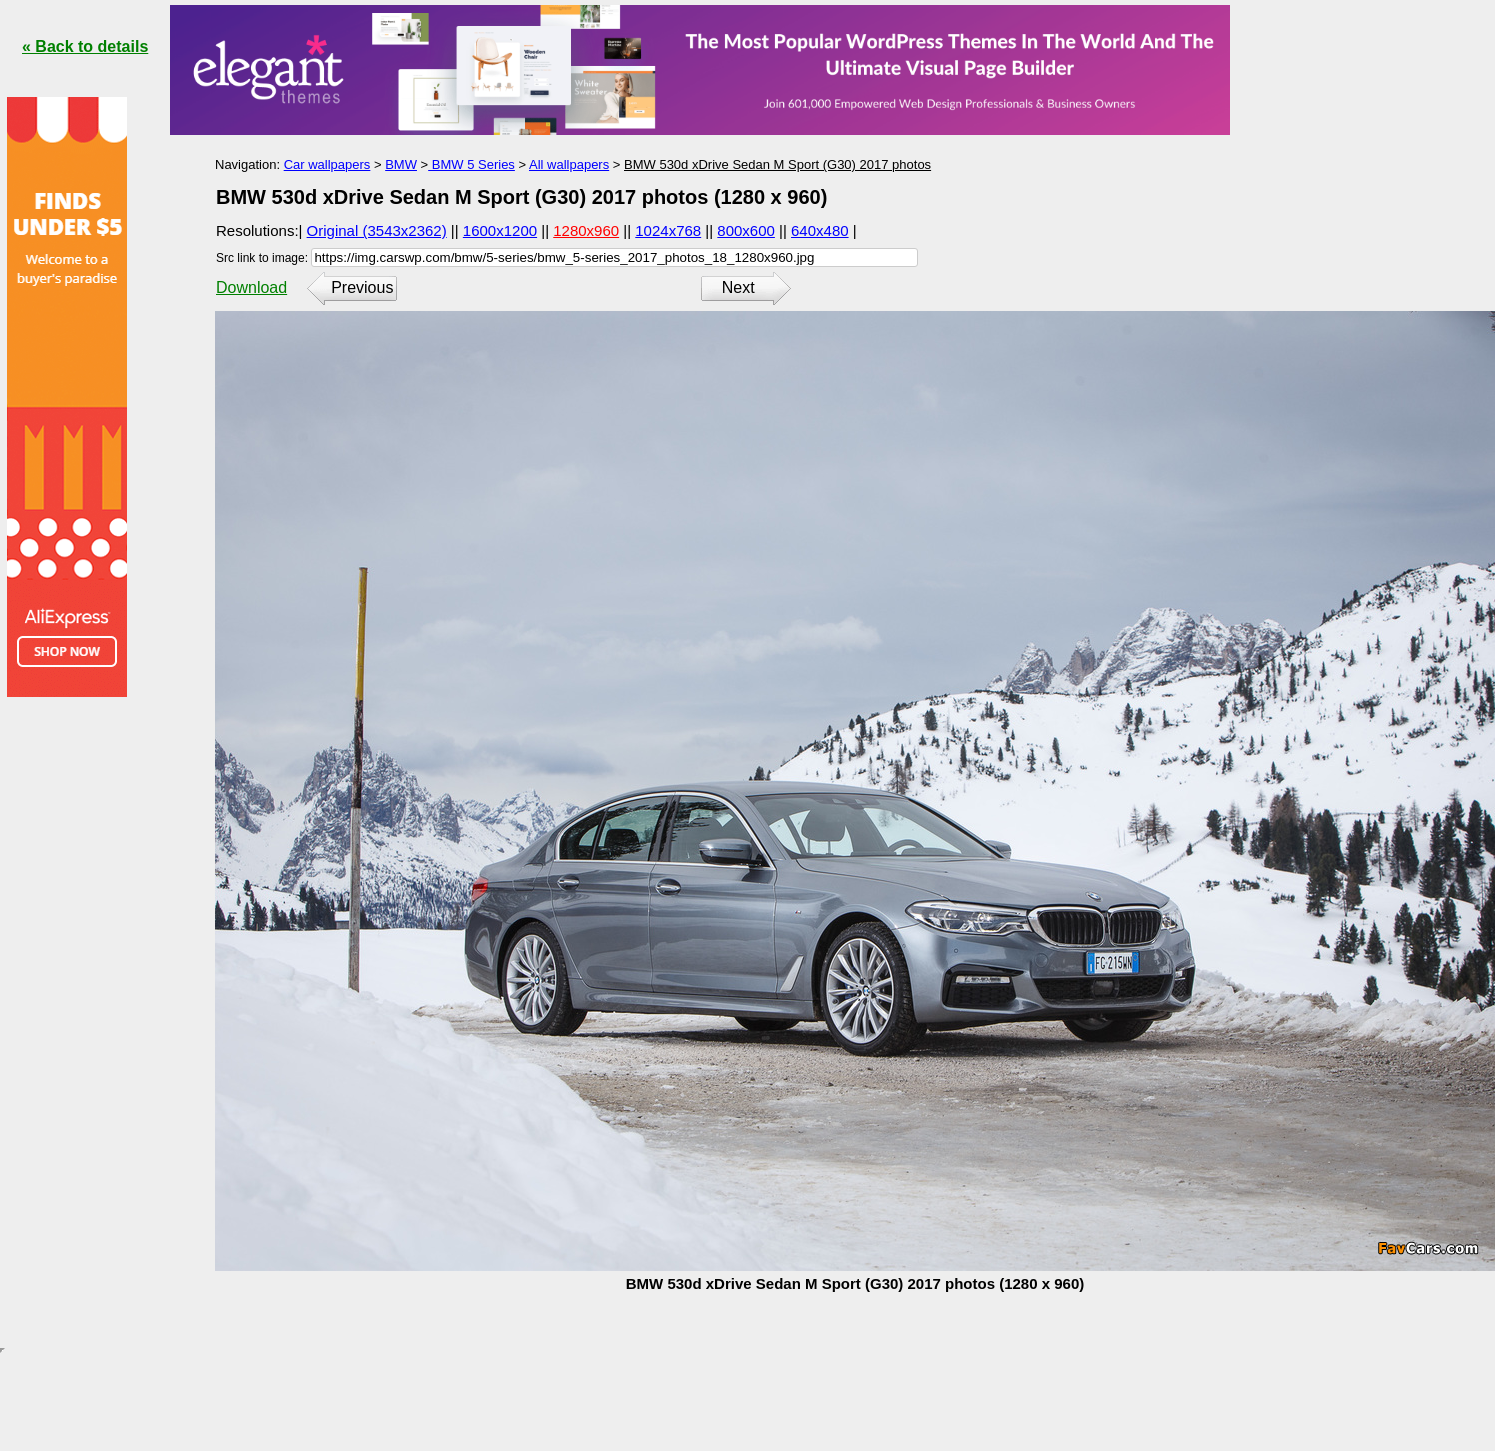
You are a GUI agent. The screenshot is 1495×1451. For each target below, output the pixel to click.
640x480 (820, 230)
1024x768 (668, 230)
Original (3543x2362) (377, 230)
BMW (401, 164)
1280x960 (586, 230)
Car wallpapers (327, 164)
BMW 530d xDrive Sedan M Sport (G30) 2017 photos (777, 164)
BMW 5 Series (471, 164)
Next (738, 287)
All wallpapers (569, 164)
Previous (362, 287)
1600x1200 (500, 230)
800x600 (746, 230)
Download (251, 287)
